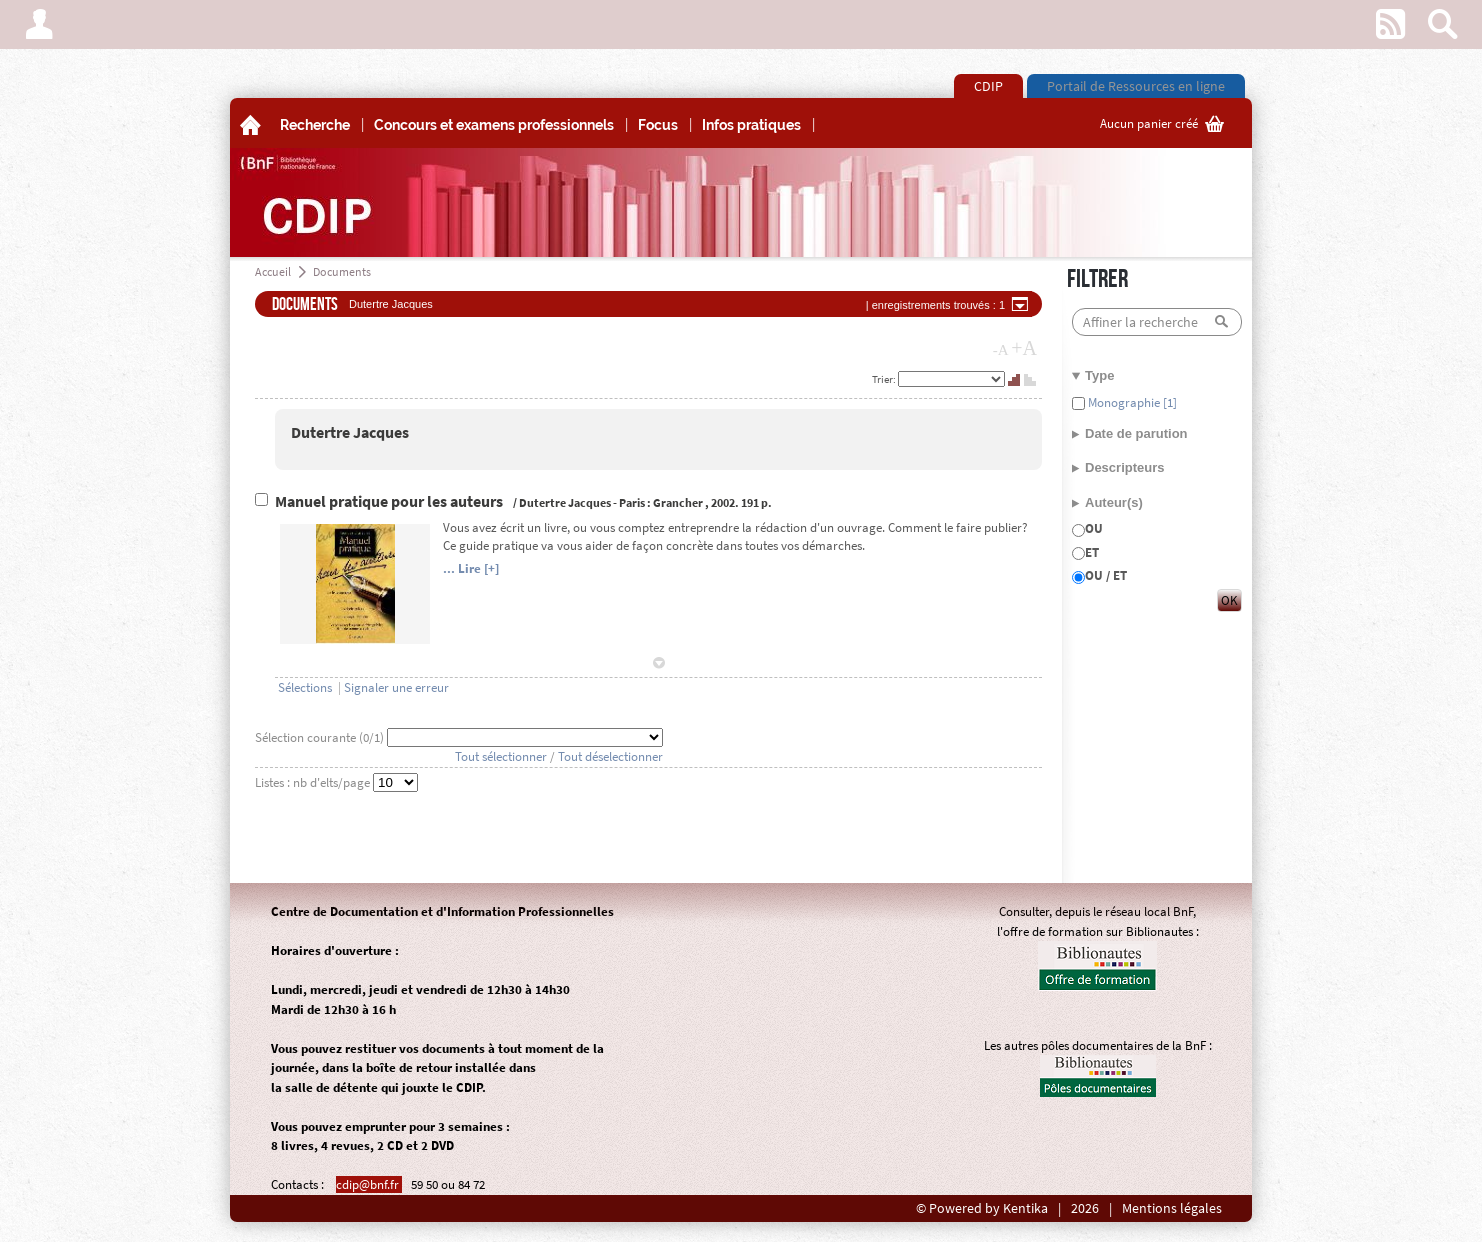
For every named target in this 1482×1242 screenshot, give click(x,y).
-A (1001, 350)
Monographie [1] (1131, 402)
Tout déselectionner (610, 756)
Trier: (885, 379)
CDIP (988, 86)
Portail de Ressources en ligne (1136, 86)
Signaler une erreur (396, 687)
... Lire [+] (471, 568)
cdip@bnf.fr (369, 1184)
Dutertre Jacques (350, 432)
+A (1024, 348)
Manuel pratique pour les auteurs (390, 501)
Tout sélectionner (501, 756)
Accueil (273, 271)
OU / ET (1106, 575)
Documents (342, 271)
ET (1092, 552)
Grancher (678, 502)
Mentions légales (1172, 1208)
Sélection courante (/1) (321, 737)
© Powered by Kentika (982, 1208)
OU (1094, 528)
